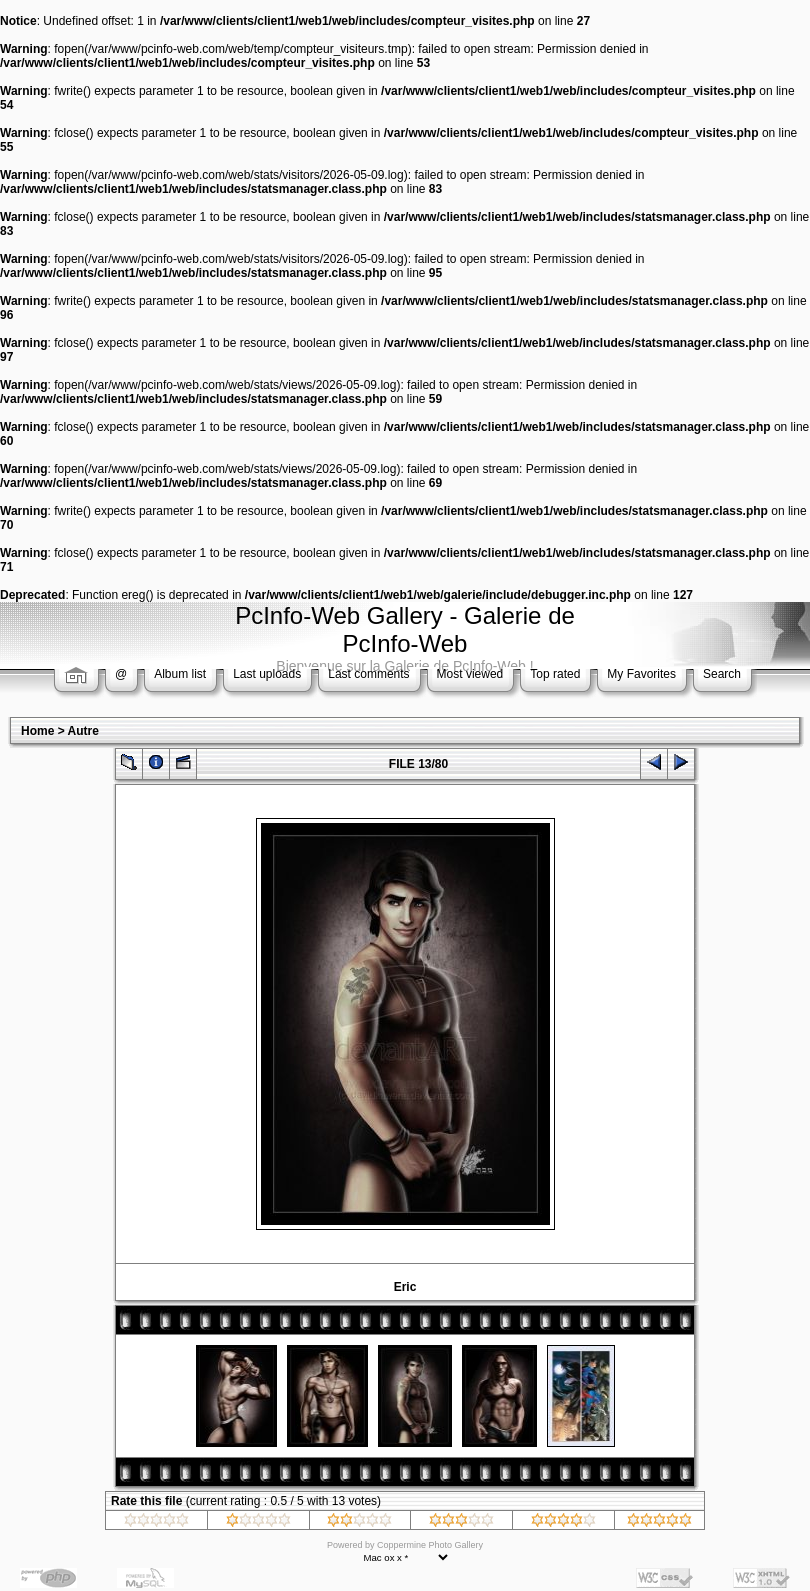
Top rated (555, 674)
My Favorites (641, 674)
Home (37, 731)
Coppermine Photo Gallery (430, 1545)
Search (722, 674)
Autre (83, 731)
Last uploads (267, 674)
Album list (180, 674)
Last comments (368, 674)
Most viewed (470, 674)
